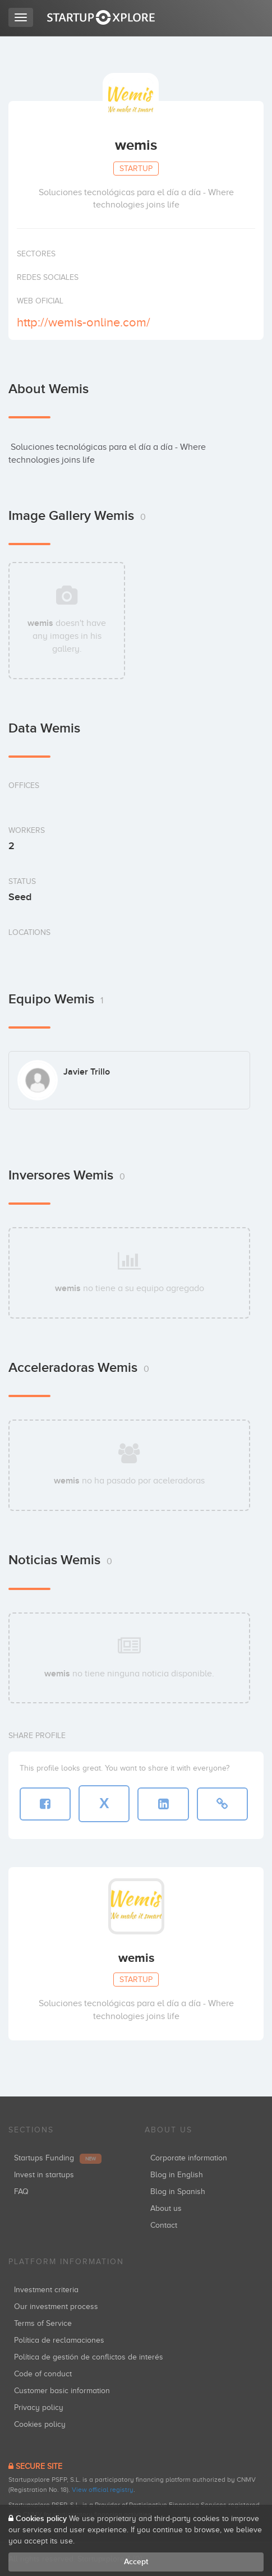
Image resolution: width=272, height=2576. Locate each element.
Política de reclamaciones (59, 2340)
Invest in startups (44, 2175)
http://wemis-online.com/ (83, 322)
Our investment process (56, 2306)
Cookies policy (40, 2424)
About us (166, 2208)
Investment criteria (46, 2289)
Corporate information (188, 2158)
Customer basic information (62, 2390)
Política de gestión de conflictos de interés (88, 2357)
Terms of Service (43, 2323)
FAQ (21, 2191)
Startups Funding (58, 2158)
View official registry (102, 2490)
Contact (163, 2225)
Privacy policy (38, 2407)
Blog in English (176, 2175)
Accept (136, 2561)
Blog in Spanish (177, 2191)
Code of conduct (43, 2374)
